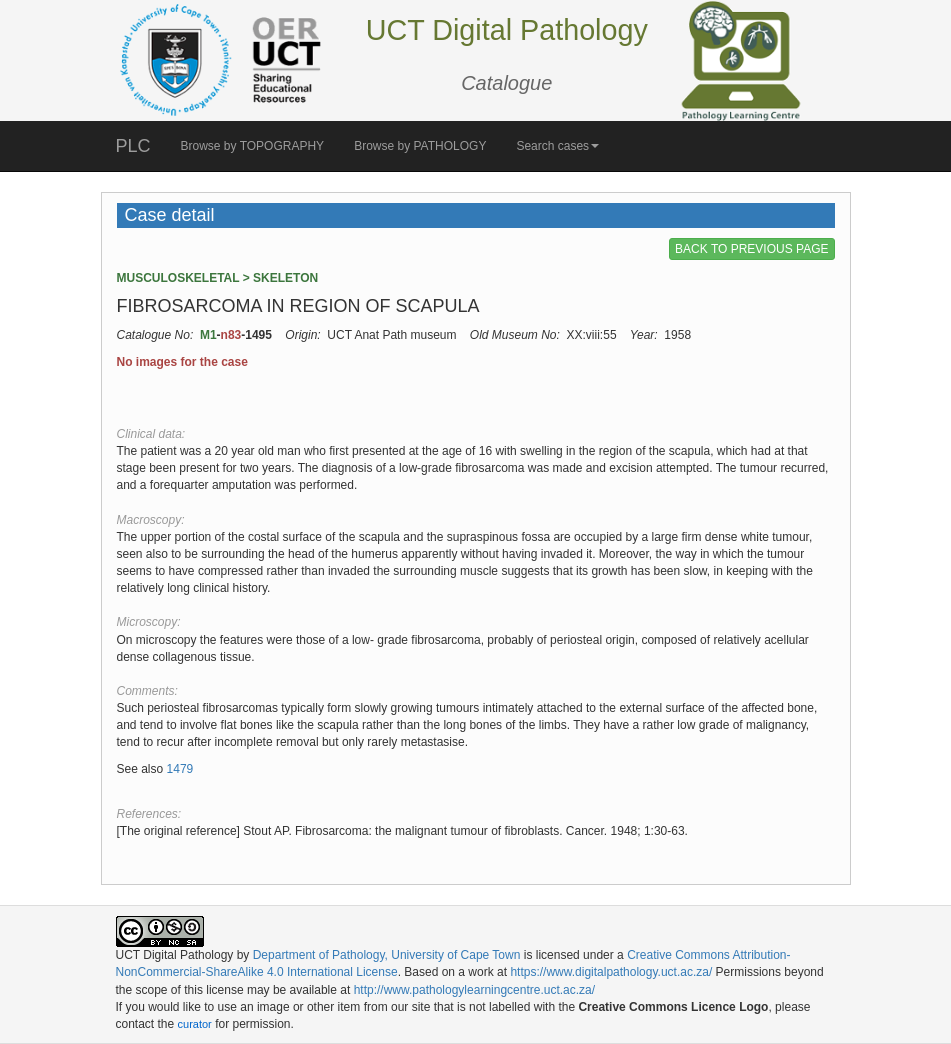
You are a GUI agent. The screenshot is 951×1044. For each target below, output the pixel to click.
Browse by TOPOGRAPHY (253, 146)
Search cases (557, 146)
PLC (133, 146)
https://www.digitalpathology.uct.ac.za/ (611, 972)
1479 (180, 769)
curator (195, 1024)
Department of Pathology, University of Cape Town (387, 955)
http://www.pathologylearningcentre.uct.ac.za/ (474, 990)
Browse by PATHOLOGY (420, 146)
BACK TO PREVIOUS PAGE (751, 249)
